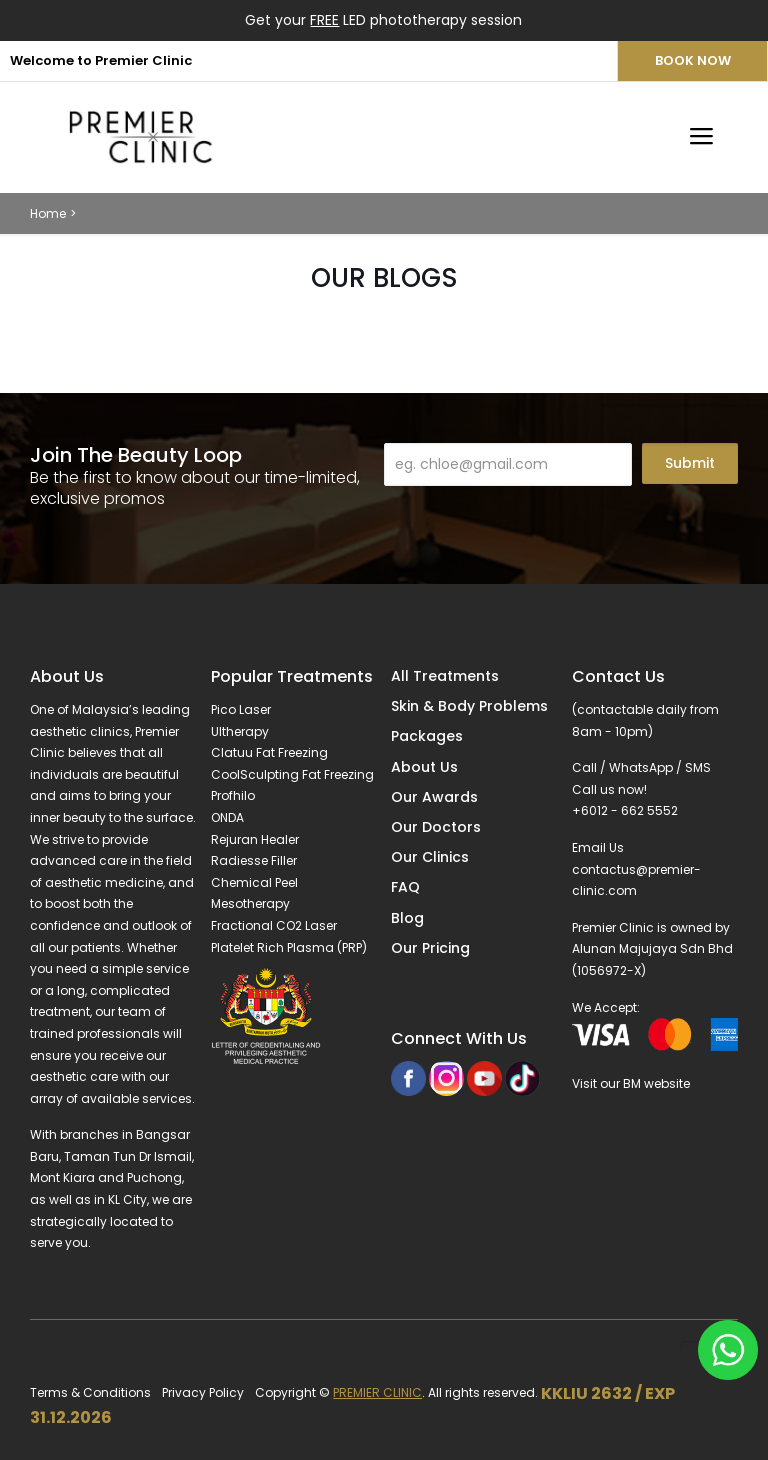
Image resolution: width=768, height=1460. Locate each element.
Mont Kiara (62, 1177)
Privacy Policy (203, 1392)
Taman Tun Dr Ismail (128, 1156)
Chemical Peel (254, 882)
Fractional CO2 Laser (274, 925)
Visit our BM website (631, 1083)
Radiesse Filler (254, 860)
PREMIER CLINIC (377, 1392)
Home (48, 213)
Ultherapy (240, 731)
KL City (127, 1199)
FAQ (405, 887)
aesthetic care (74, 1076)
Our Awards (434, 797)
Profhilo (233, 795)
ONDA (227, 817)
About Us (424, 767)
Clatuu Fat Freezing (269, 752)
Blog (407, 918)
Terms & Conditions (90, 1392)
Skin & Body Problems (469, 706)
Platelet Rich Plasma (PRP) (289, 947)
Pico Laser (241, 709)
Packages (427, 736)
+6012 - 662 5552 (625, 810)
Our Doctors (436, 827)
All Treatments (445, 676)
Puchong (154, 1177)
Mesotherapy (250, 903)
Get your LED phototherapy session (383, 20)
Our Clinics (430, 857)
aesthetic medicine (104, 882)
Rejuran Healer (255, 839)
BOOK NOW (693, 60)
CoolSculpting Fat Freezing (292, 774)
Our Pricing (430, 948)
